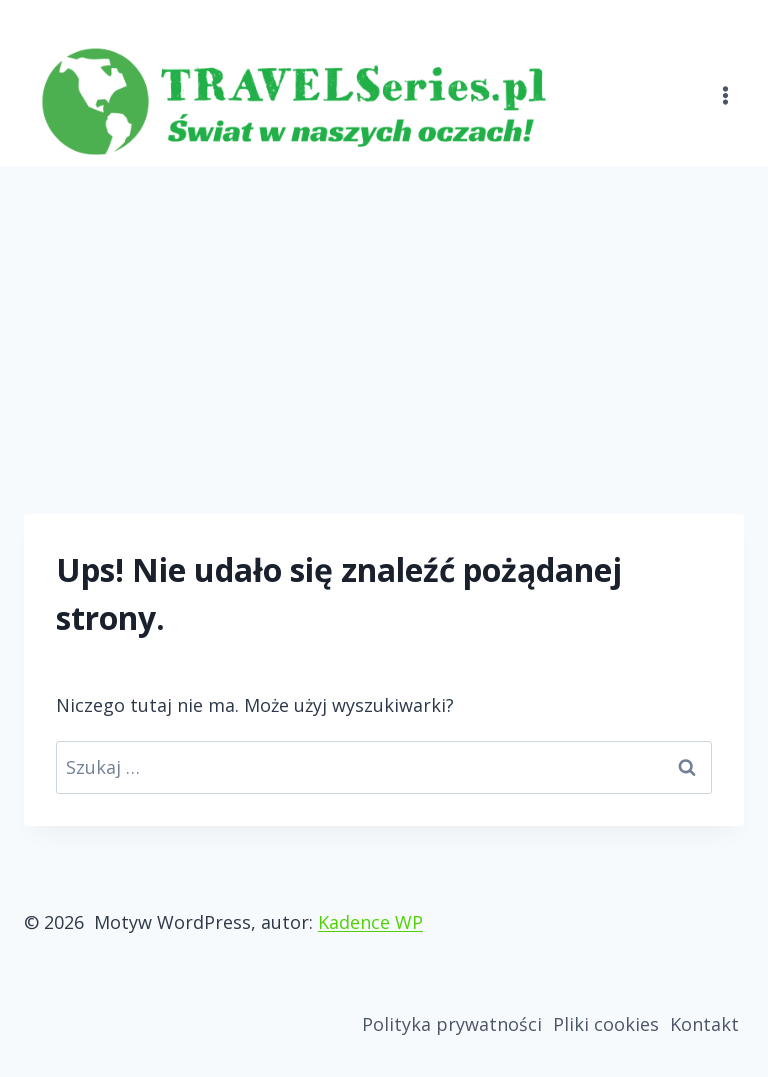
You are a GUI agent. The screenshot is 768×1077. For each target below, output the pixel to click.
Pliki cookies (606, 1024)
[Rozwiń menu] (725, 83)
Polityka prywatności (452, 1024)
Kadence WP (370, 922)
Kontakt (704, 1024)
